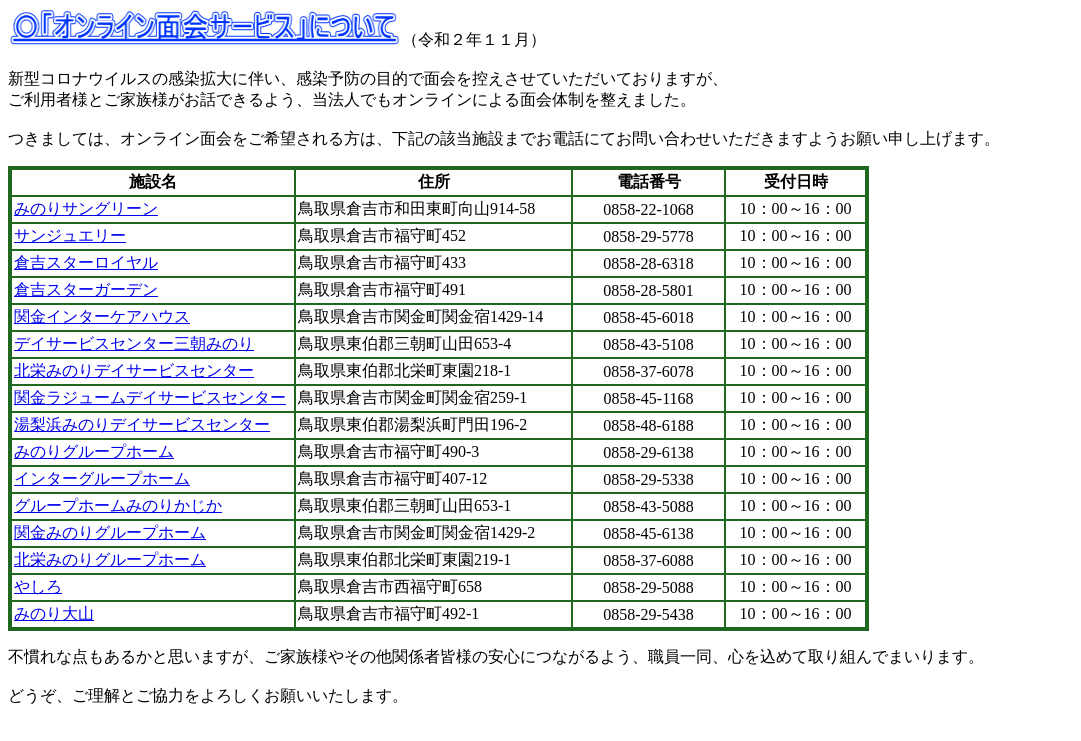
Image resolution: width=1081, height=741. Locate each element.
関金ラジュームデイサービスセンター (150, 397)
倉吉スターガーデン (86, 289)
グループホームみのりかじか (118, 505)
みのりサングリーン (86, 208)
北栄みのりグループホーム (110, 559)
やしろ (38, 586)
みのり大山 (54, 613)
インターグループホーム (102, 478)
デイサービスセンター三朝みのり (134, 343)
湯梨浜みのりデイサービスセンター (142, 424)
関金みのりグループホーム (110, 532)
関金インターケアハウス (102, 316)
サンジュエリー (70, 235)
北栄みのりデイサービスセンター (134, 370)
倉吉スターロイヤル (86, 262)
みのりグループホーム (94, 451)
